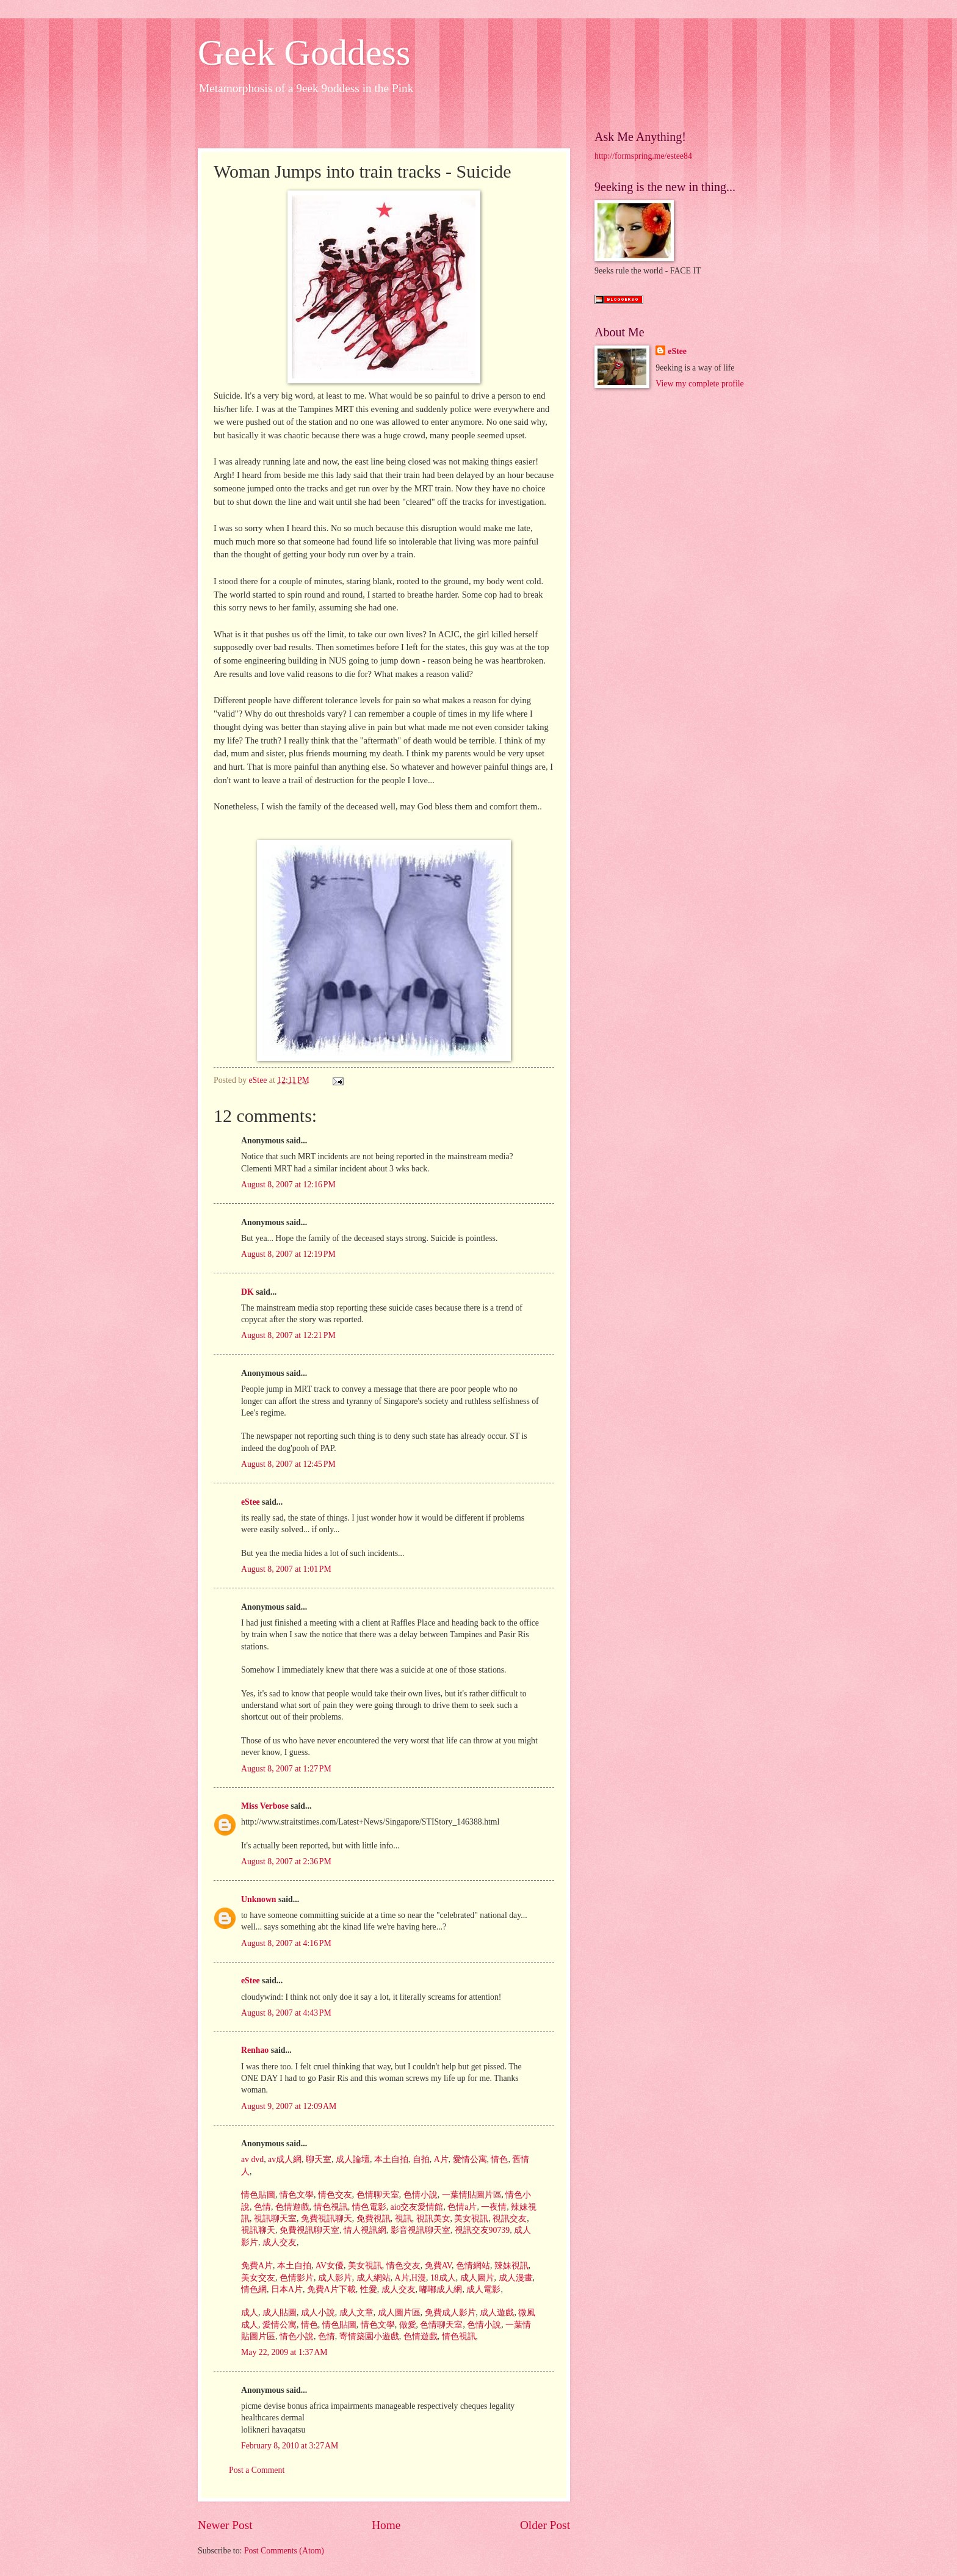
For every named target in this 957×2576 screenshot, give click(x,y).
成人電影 (482, 2289)
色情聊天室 (376, 2194)
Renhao (255, 2050)
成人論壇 (351, 2159)
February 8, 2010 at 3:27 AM (289, 2445)
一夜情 (493, 2207)
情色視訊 (329, 2207)
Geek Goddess (304, 52)
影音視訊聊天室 (419, 2230)
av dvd (252, 2159)
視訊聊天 (258, 2230)
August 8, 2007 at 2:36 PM (286, 1861)
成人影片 (334, 2277)
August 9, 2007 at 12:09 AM (288, 2106)
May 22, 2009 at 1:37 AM (284, 2352)
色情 (260, 2207)
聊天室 (317, 2159)
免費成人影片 (448, 2312)
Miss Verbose (265, 1806)
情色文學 (295, 2194)
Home (386, 2525)
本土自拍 (390, 2159)
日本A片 (285, 2289)
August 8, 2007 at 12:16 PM (288, 1184)
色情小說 (419, 2194)
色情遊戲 (291, 2207)
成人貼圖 (278, 2312)
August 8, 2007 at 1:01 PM (286, 1569)
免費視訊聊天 (325, 2218)
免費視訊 (372, 2218)
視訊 (401, 2218)
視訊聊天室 (273, 2218)
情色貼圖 (258, 2194)
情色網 (254, 2289)
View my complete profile (699, 383)
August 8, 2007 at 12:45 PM (288, 1464)
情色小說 (295, 2336)
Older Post (545, 2525)
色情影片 (295, 2277)
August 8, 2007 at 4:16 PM (286, 1943)
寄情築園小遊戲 (368, 2336)
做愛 (406, 2324)
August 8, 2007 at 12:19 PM (288, 1254)
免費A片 (257, 2265)
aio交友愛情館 (415, 2207)
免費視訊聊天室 (308, 2230)
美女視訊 (470, 2218)
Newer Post (225, 2525)
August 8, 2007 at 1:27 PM (286, 1768)
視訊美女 (432, 2218)
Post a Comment (256, 2470)
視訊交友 (509, 2218)
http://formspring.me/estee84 (643, 156)
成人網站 (372, 2277)
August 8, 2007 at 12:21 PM (288, 1335)
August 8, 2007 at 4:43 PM (286, 2012)
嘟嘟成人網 (439, 2289)
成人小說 (316, 2312)
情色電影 (368, 2207)
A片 (440, 2159)
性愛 (367, 2289)
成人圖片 (476, 2277)
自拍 (419, 2159)
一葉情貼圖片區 (470, 2194)
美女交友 (258, 2277)
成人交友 (278, 2242)
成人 (249, 2312)
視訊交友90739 (481, 2230)
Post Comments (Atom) (284, 2550)
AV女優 (328, 2265)
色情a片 (461, 2207)
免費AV (437, 2265)
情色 (498, 2159)
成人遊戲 (496, 2312)
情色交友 (334, 2194)
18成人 (441, 2277)
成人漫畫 (514, 2277)
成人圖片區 (397, 2312)
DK (247, 1292)
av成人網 (284, 2159)
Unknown (258, 1899)
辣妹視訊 (510, 2265)
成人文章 (355, 2312)
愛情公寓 (468, 2159)
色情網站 (471, 2265)
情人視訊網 (363, 2230)
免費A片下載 (330, 2289)
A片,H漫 (409, 2277)
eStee (250, 1502)
